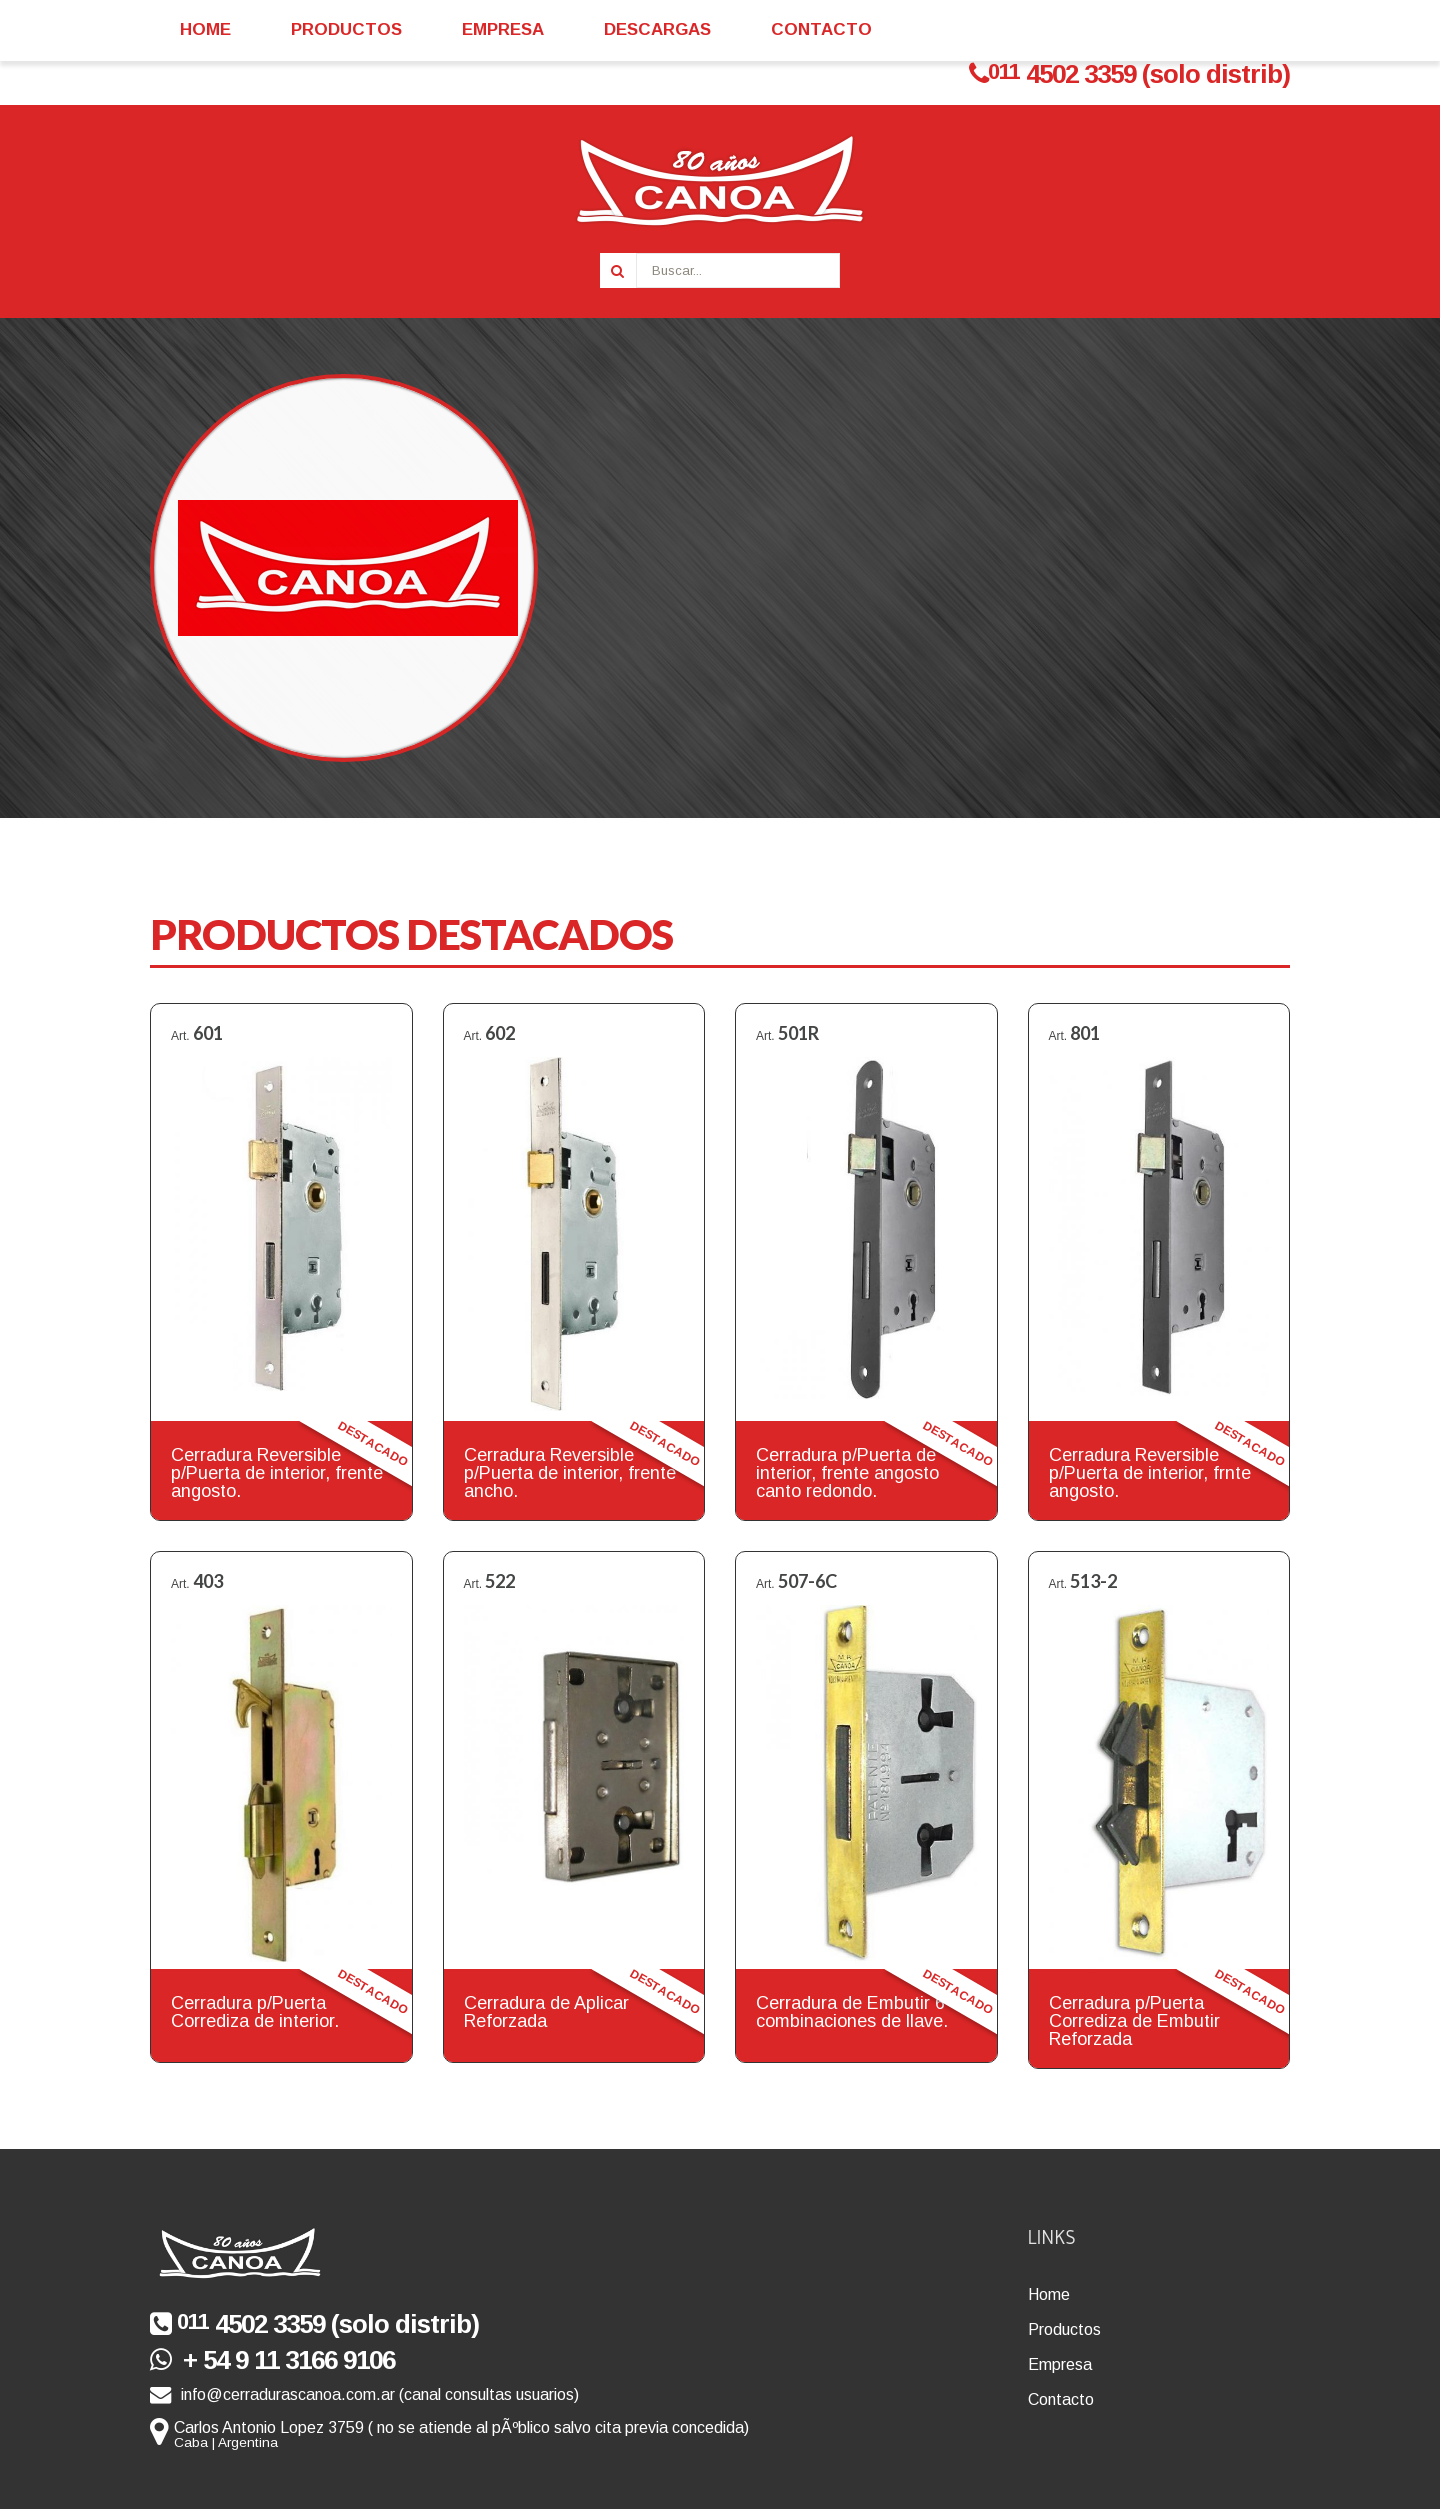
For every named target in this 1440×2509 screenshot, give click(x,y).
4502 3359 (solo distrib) (1129, 74)
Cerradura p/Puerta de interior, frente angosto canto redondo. (847, 1473)
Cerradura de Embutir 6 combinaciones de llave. (852, 2012)
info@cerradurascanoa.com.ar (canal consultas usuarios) (364, 2394)
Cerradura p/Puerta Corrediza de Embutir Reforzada (1134, 2021)
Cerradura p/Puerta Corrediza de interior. (255, 2012)
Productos (1064, 2329)
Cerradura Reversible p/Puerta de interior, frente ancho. (570, 1473)
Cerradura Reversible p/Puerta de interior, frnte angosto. (1150, 1473)
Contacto (1061, 2399)
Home (1049, 2294)
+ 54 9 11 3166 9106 (272, 2360)
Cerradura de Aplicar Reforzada (546, 2012)
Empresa (1060, 2364)
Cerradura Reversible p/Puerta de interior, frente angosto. (277, 1473)
